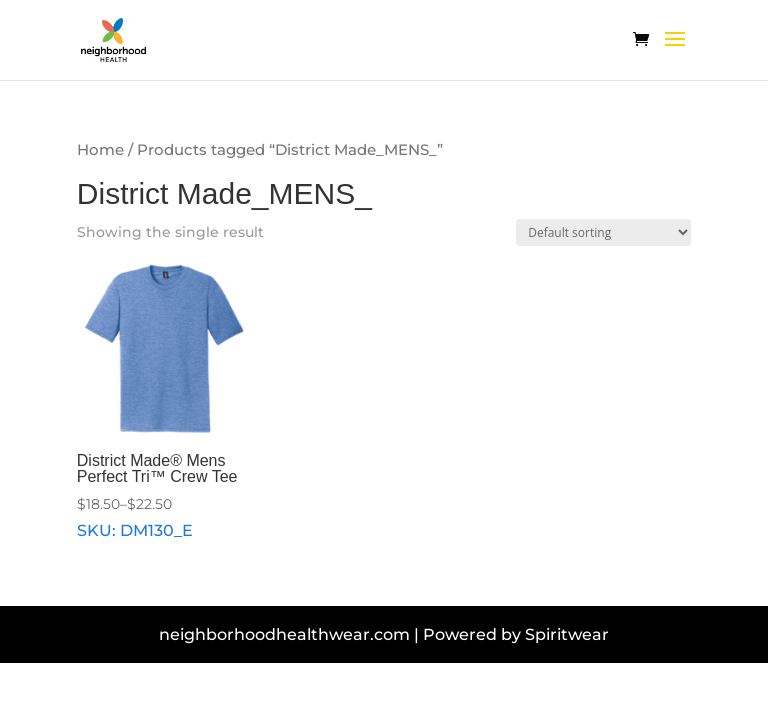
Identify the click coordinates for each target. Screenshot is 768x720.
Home (100, 150)
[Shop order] (603, 232)
